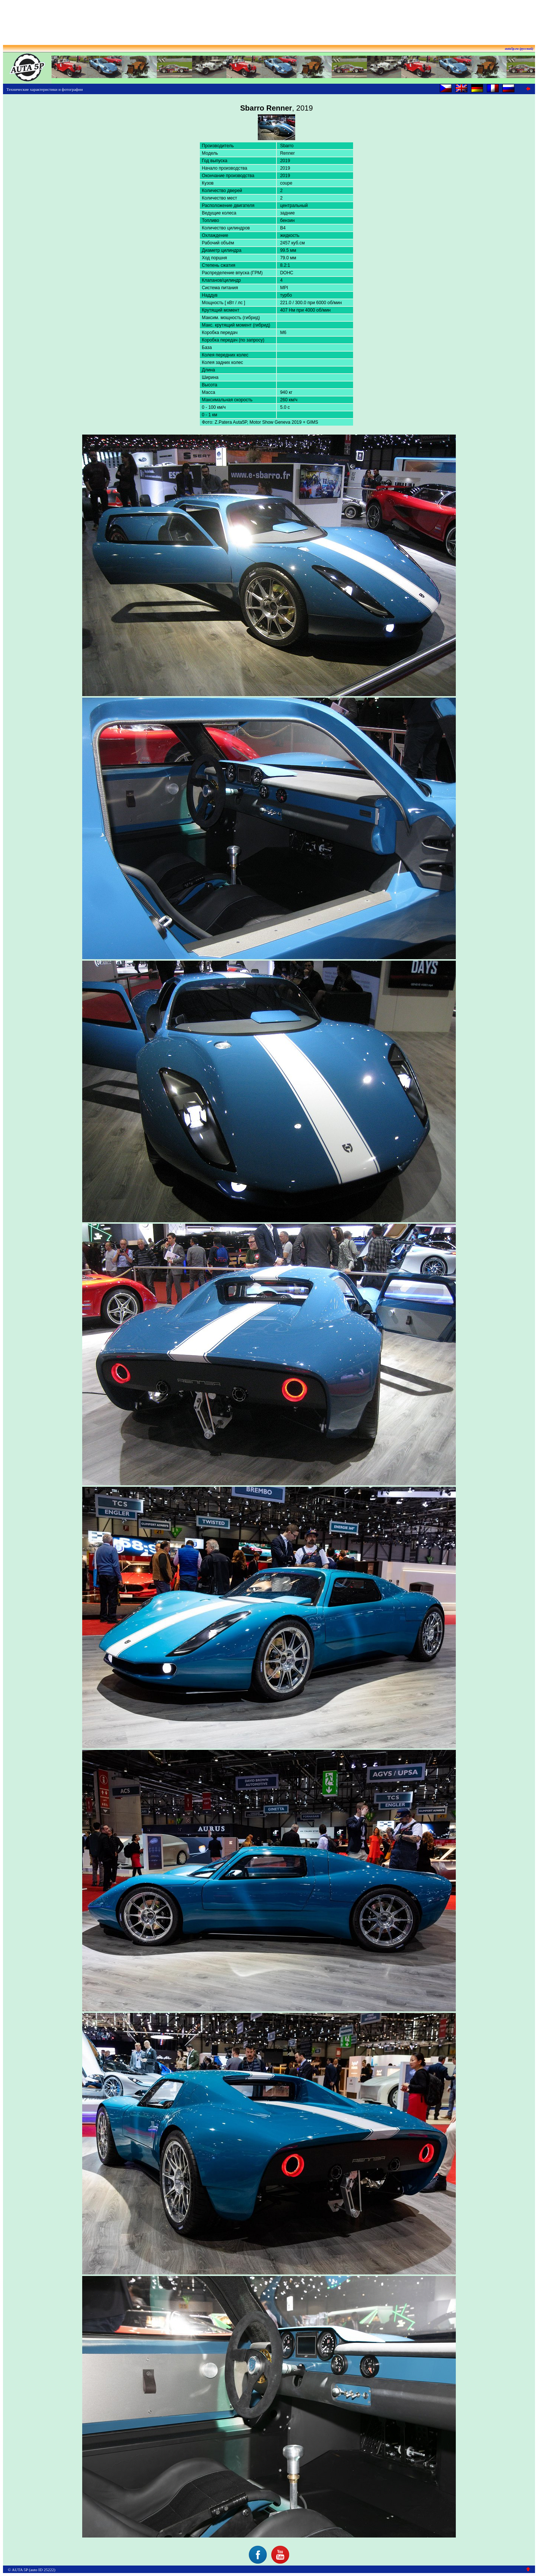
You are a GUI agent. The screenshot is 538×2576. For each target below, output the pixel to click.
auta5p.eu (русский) (519, 48)
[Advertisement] (269, 20)
